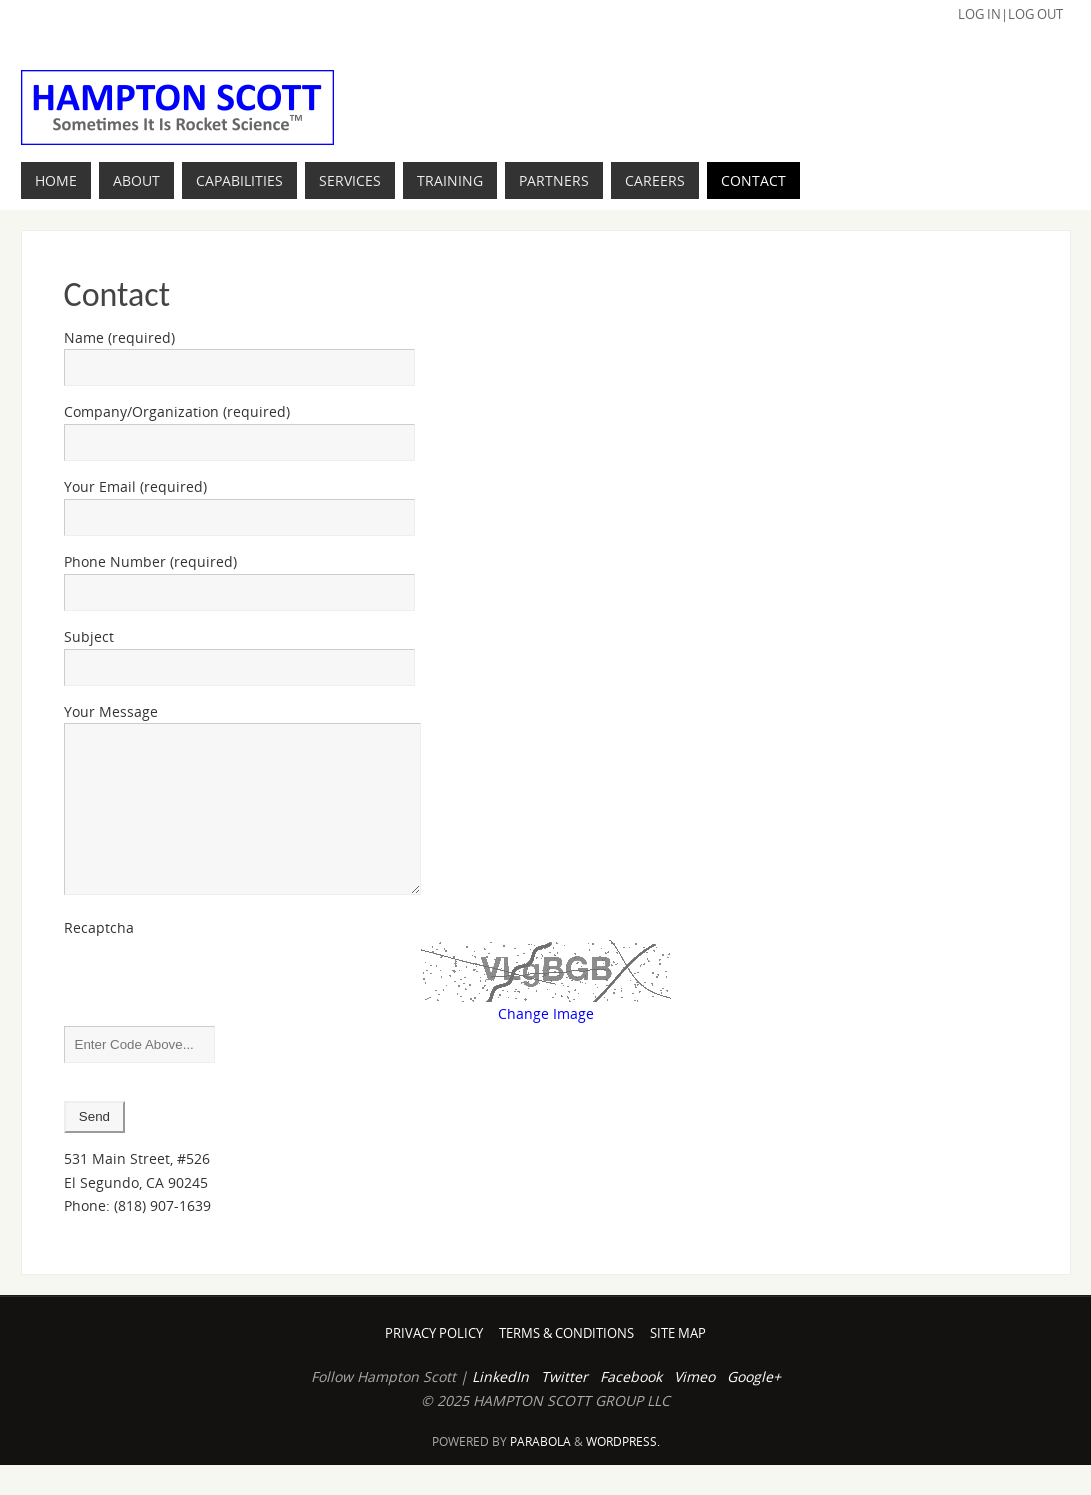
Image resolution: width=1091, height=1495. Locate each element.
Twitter (564, 1406)
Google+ (754, 1406)
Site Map (678, 1363)
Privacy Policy (434, 1363)
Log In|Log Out (1010, 14)
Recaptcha (99, 957)
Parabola (540, 1471)
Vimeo (694, 1406)
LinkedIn (500, 1406)
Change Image (546, 1043)
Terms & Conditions (566, 1363)
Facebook (631, 1406)
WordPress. (623, 1471)
